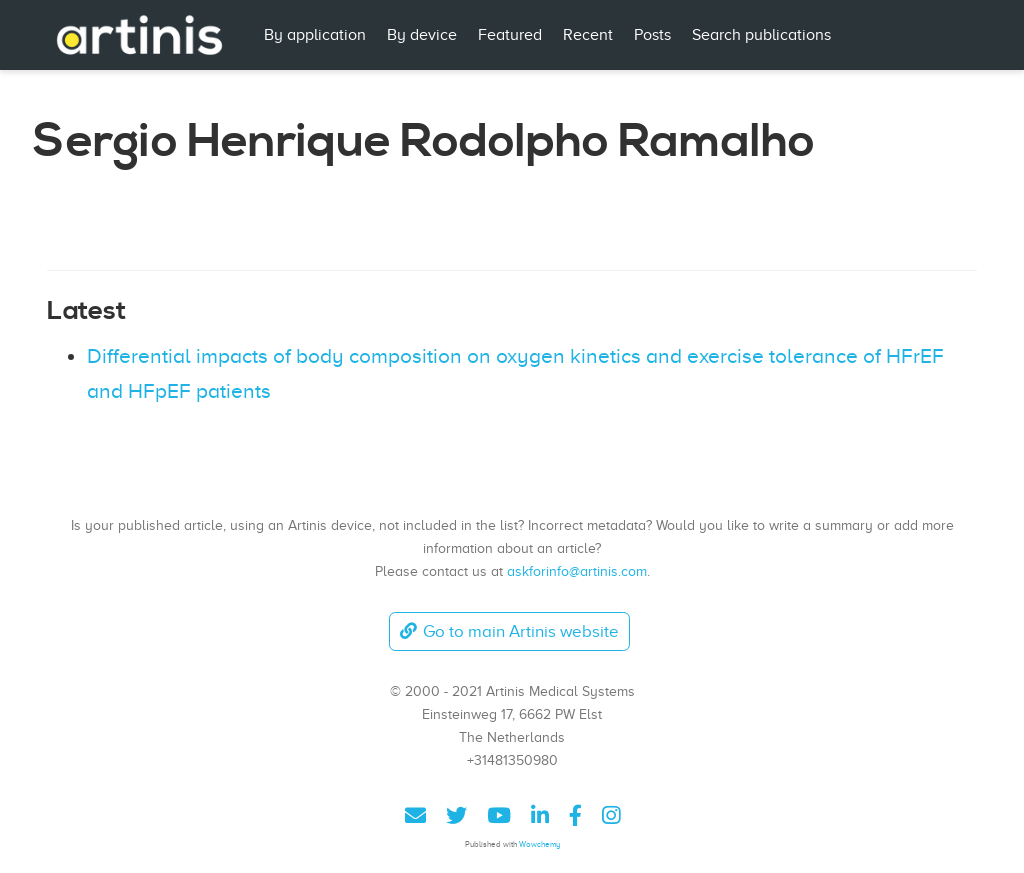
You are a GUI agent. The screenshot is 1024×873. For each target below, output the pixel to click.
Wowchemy (539, 844)
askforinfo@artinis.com (577, 571)
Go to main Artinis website (509, 631)
